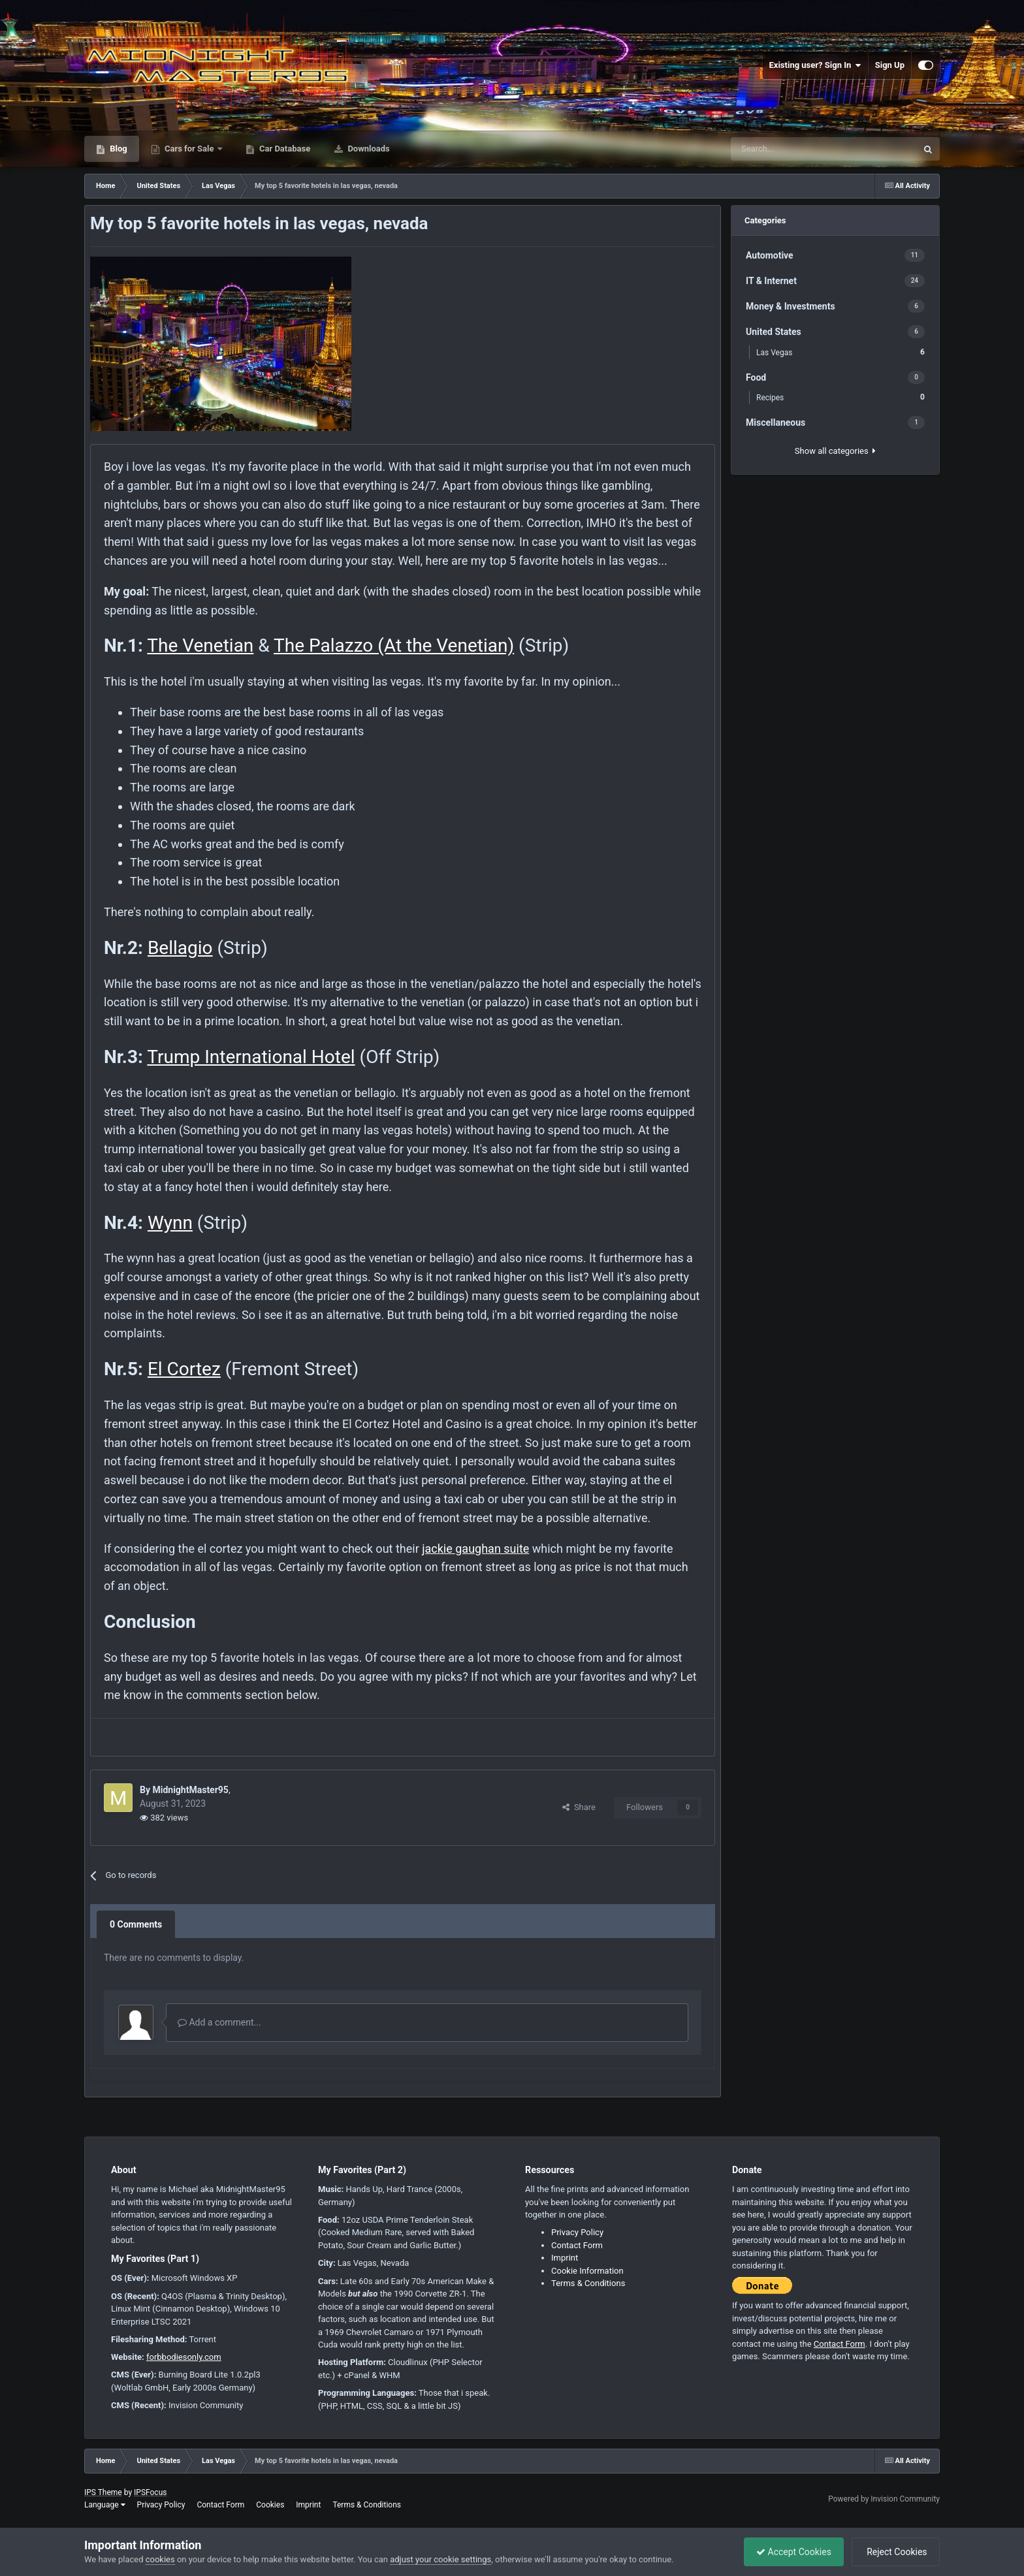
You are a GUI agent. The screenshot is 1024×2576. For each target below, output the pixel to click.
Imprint (564, 2258)
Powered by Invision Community (884, 2499)
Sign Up (889, 65)
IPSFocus (150, 2492)
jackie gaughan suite (475, 1548)
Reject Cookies (894, 2552)
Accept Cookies (790, 2552)
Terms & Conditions (588, 2283)
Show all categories (835, 451)
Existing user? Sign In (815, 65)
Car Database (283, 148)
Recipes (840, 397)
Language (104, 2504)
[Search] (790, 149)
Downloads (367, 148)
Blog (117, 148)
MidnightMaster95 (190, 1790)
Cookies (270, 2504)
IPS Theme (103, 2492)
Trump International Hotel (251, 1057)
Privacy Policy (577, 2232)
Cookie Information (587, 2271)
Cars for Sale (189, 148)
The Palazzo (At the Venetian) (394, 645)
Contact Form (577, 2245)
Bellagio (180, 948)
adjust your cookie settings (440, 2559)
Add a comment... (219, 2022)
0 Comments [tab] (136, 1924)
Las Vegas (840, 352)
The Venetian (200, 645)
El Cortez (184, 1369)
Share (579, 1807)
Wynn (170, 1222)
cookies (160, 2559)
